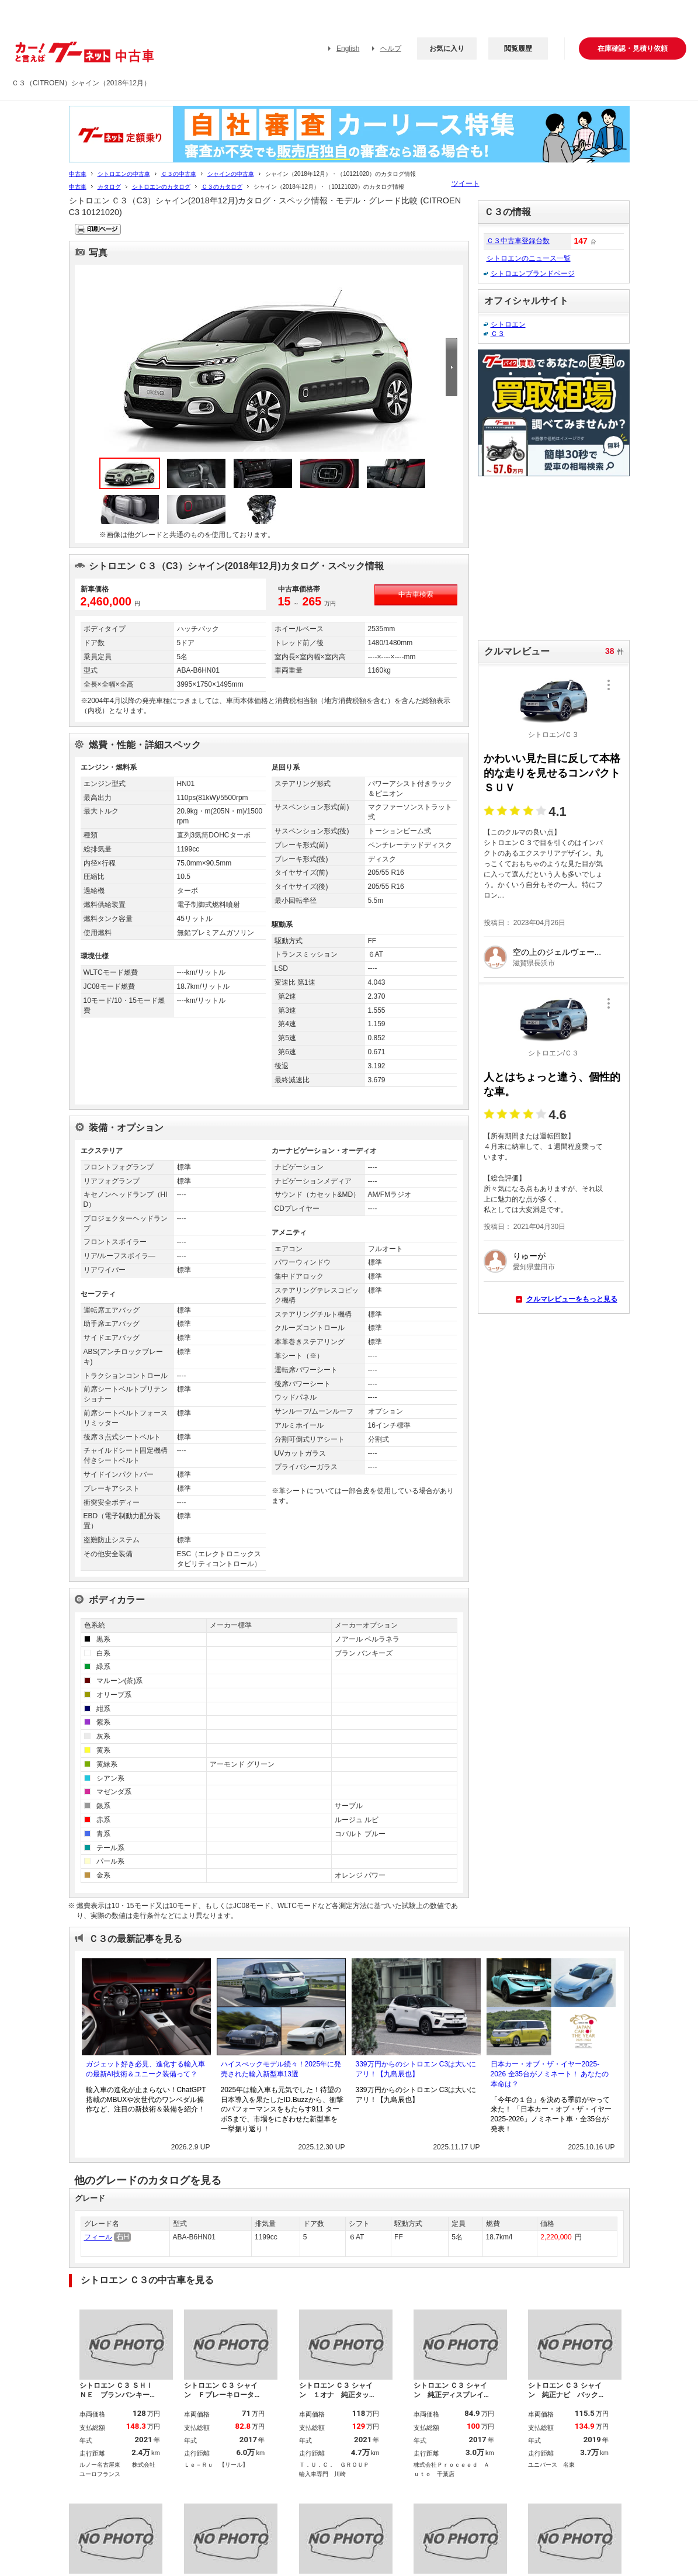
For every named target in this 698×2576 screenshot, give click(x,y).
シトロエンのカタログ (161, 186)
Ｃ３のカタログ (222, 186)
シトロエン (508, 324)
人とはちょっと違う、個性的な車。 (552, 1084)
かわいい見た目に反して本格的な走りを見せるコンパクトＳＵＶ (552, 773)
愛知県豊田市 (534, 1267)
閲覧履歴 (518, 48)
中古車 (77, 174)
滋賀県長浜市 (534, 963)
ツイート (466, 183)
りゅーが (529, 1256)
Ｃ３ (498, 334)
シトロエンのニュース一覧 (529, 258)
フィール (98, 2237)
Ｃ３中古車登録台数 (518, 241)
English (347, 48)
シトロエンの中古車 (124, 174)
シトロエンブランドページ (533, 273)
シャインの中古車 (230, 174)
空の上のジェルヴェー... (557, 952)
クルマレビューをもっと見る (571, 1299)
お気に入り (446, 48)
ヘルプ (390, 48)
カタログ (109, 186)
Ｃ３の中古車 (178, 174)
